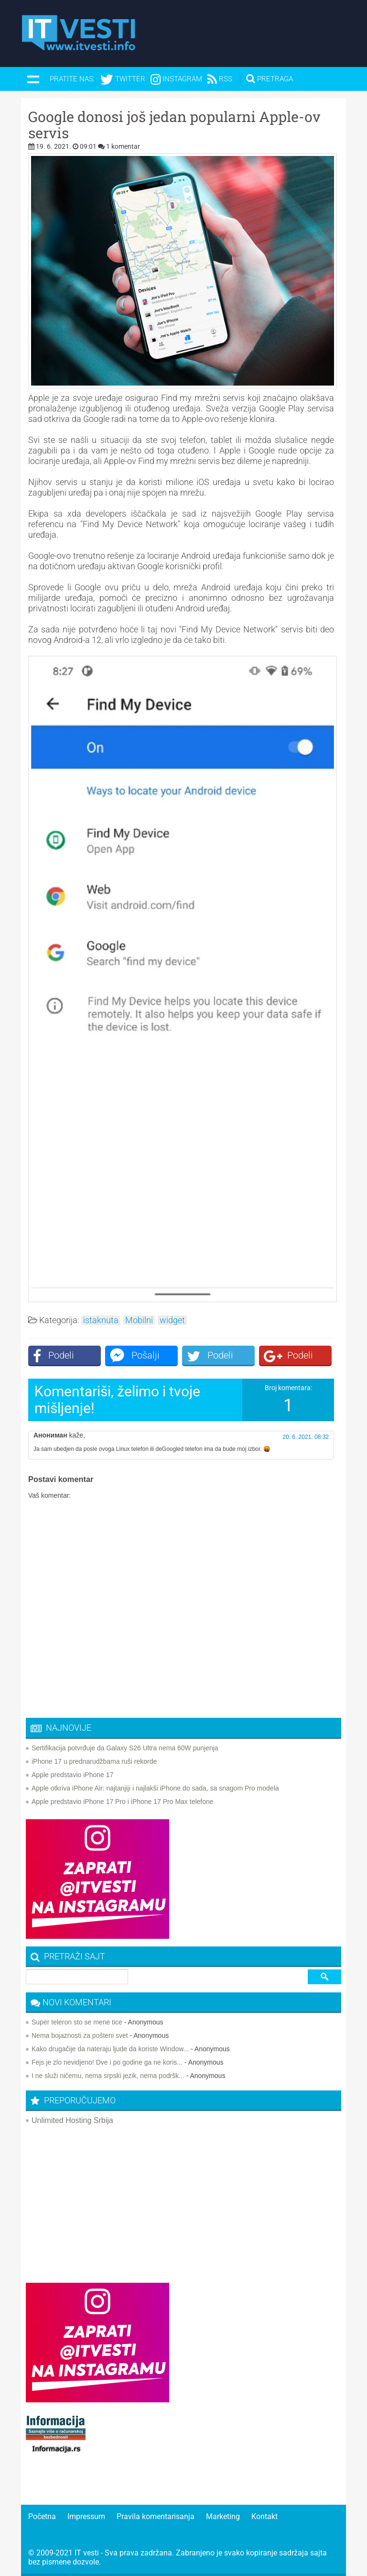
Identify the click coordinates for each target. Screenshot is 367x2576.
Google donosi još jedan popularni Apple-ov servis (174, 125)
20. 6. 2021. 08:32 (305, 1437)
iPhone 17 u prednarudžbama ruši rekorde (94, 1761)
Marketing (223, 2516)
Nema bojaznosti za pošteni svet (80, 2035)
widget (172, 1320)
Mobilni (139, 1320)
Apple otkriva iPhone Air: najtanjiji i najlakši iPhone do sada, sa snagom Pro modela (155, 1788)
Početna (42, 2516)
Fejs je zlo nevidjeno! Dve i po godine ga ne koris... (107, 2062)
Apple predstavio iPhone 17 (72, 1775)
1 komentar (123, 146)
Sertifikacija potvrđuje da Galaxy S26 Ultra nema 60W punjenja (125, 1748)
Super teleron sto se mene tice (77, 2022)
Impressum (86, 2516)
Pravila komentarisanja (155, 2516)
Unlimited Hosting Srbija (72, 2120)
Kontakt (264, 2516)
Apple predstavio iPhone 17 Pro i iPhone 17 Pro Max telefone (123, 1801)
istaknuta (101, 1320)
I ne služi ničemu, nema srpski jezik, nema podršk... (108, 2075)
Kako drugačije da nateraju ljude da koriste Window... (110, 2049)
